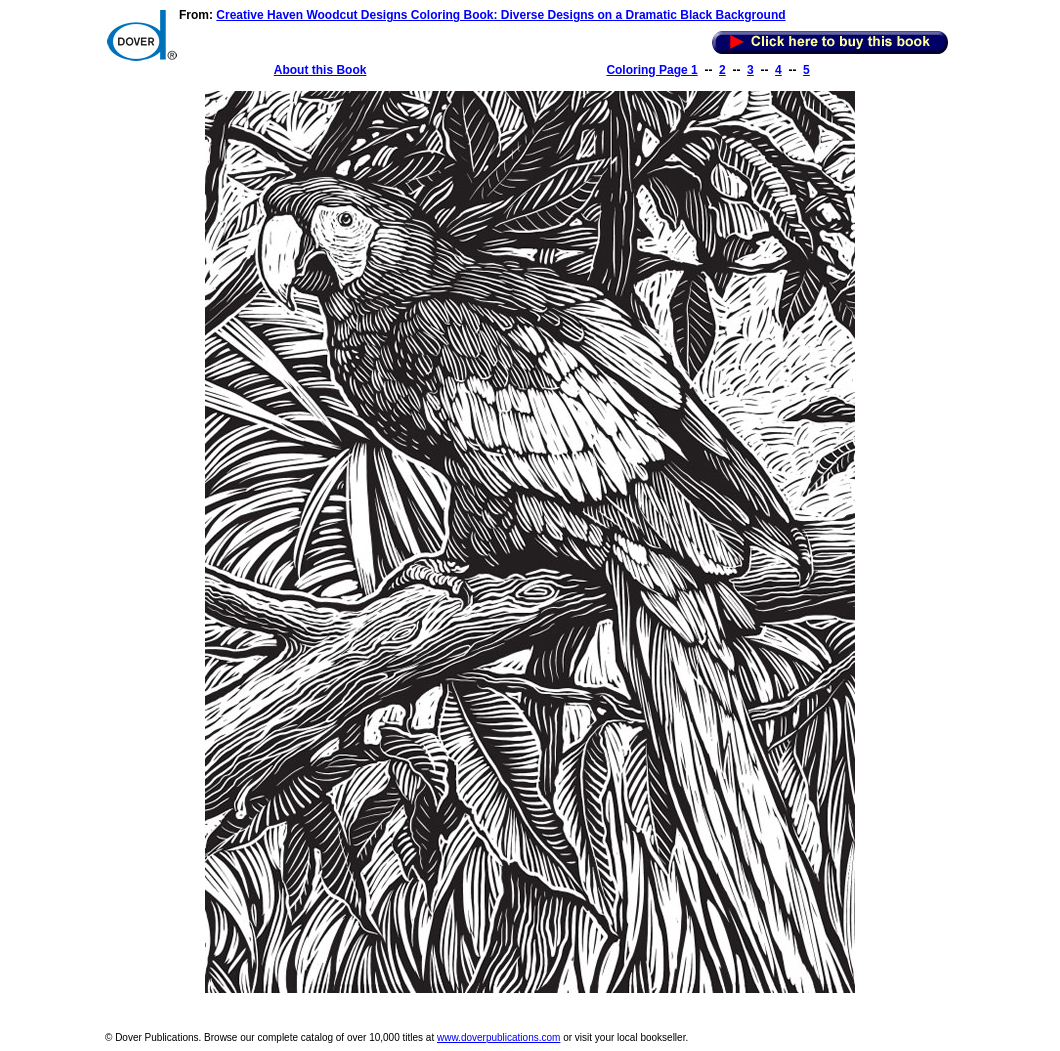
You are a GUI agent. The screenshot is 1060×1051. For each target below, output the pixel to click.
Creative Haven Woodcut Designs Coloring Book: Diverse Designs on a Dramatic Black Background (500, 15)
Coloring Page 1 (651, 70)
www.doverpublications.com (498, 1037)
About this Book (320, 70)
